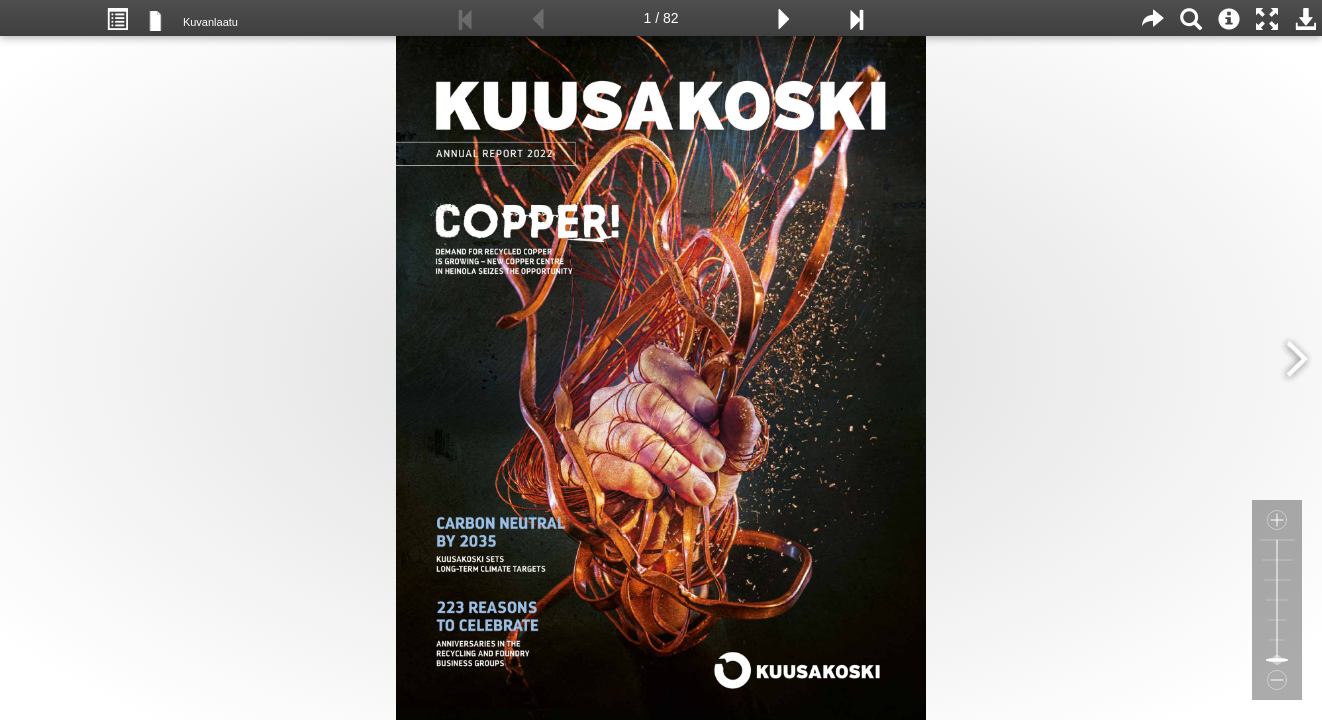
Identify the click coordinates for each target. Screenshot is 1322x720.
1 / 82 (660, 18)
